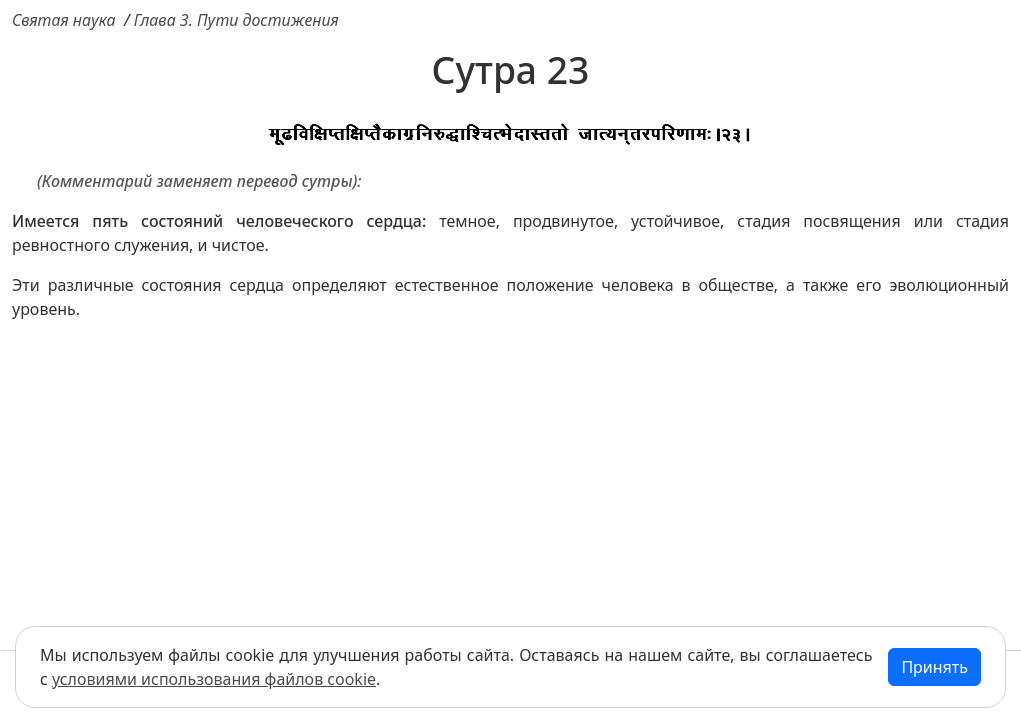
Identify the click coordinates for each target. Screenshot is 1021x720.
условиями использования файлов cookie (214, 679)
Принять (934, 667)
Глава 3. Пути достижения (236, 20)
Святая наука (64, 20)
